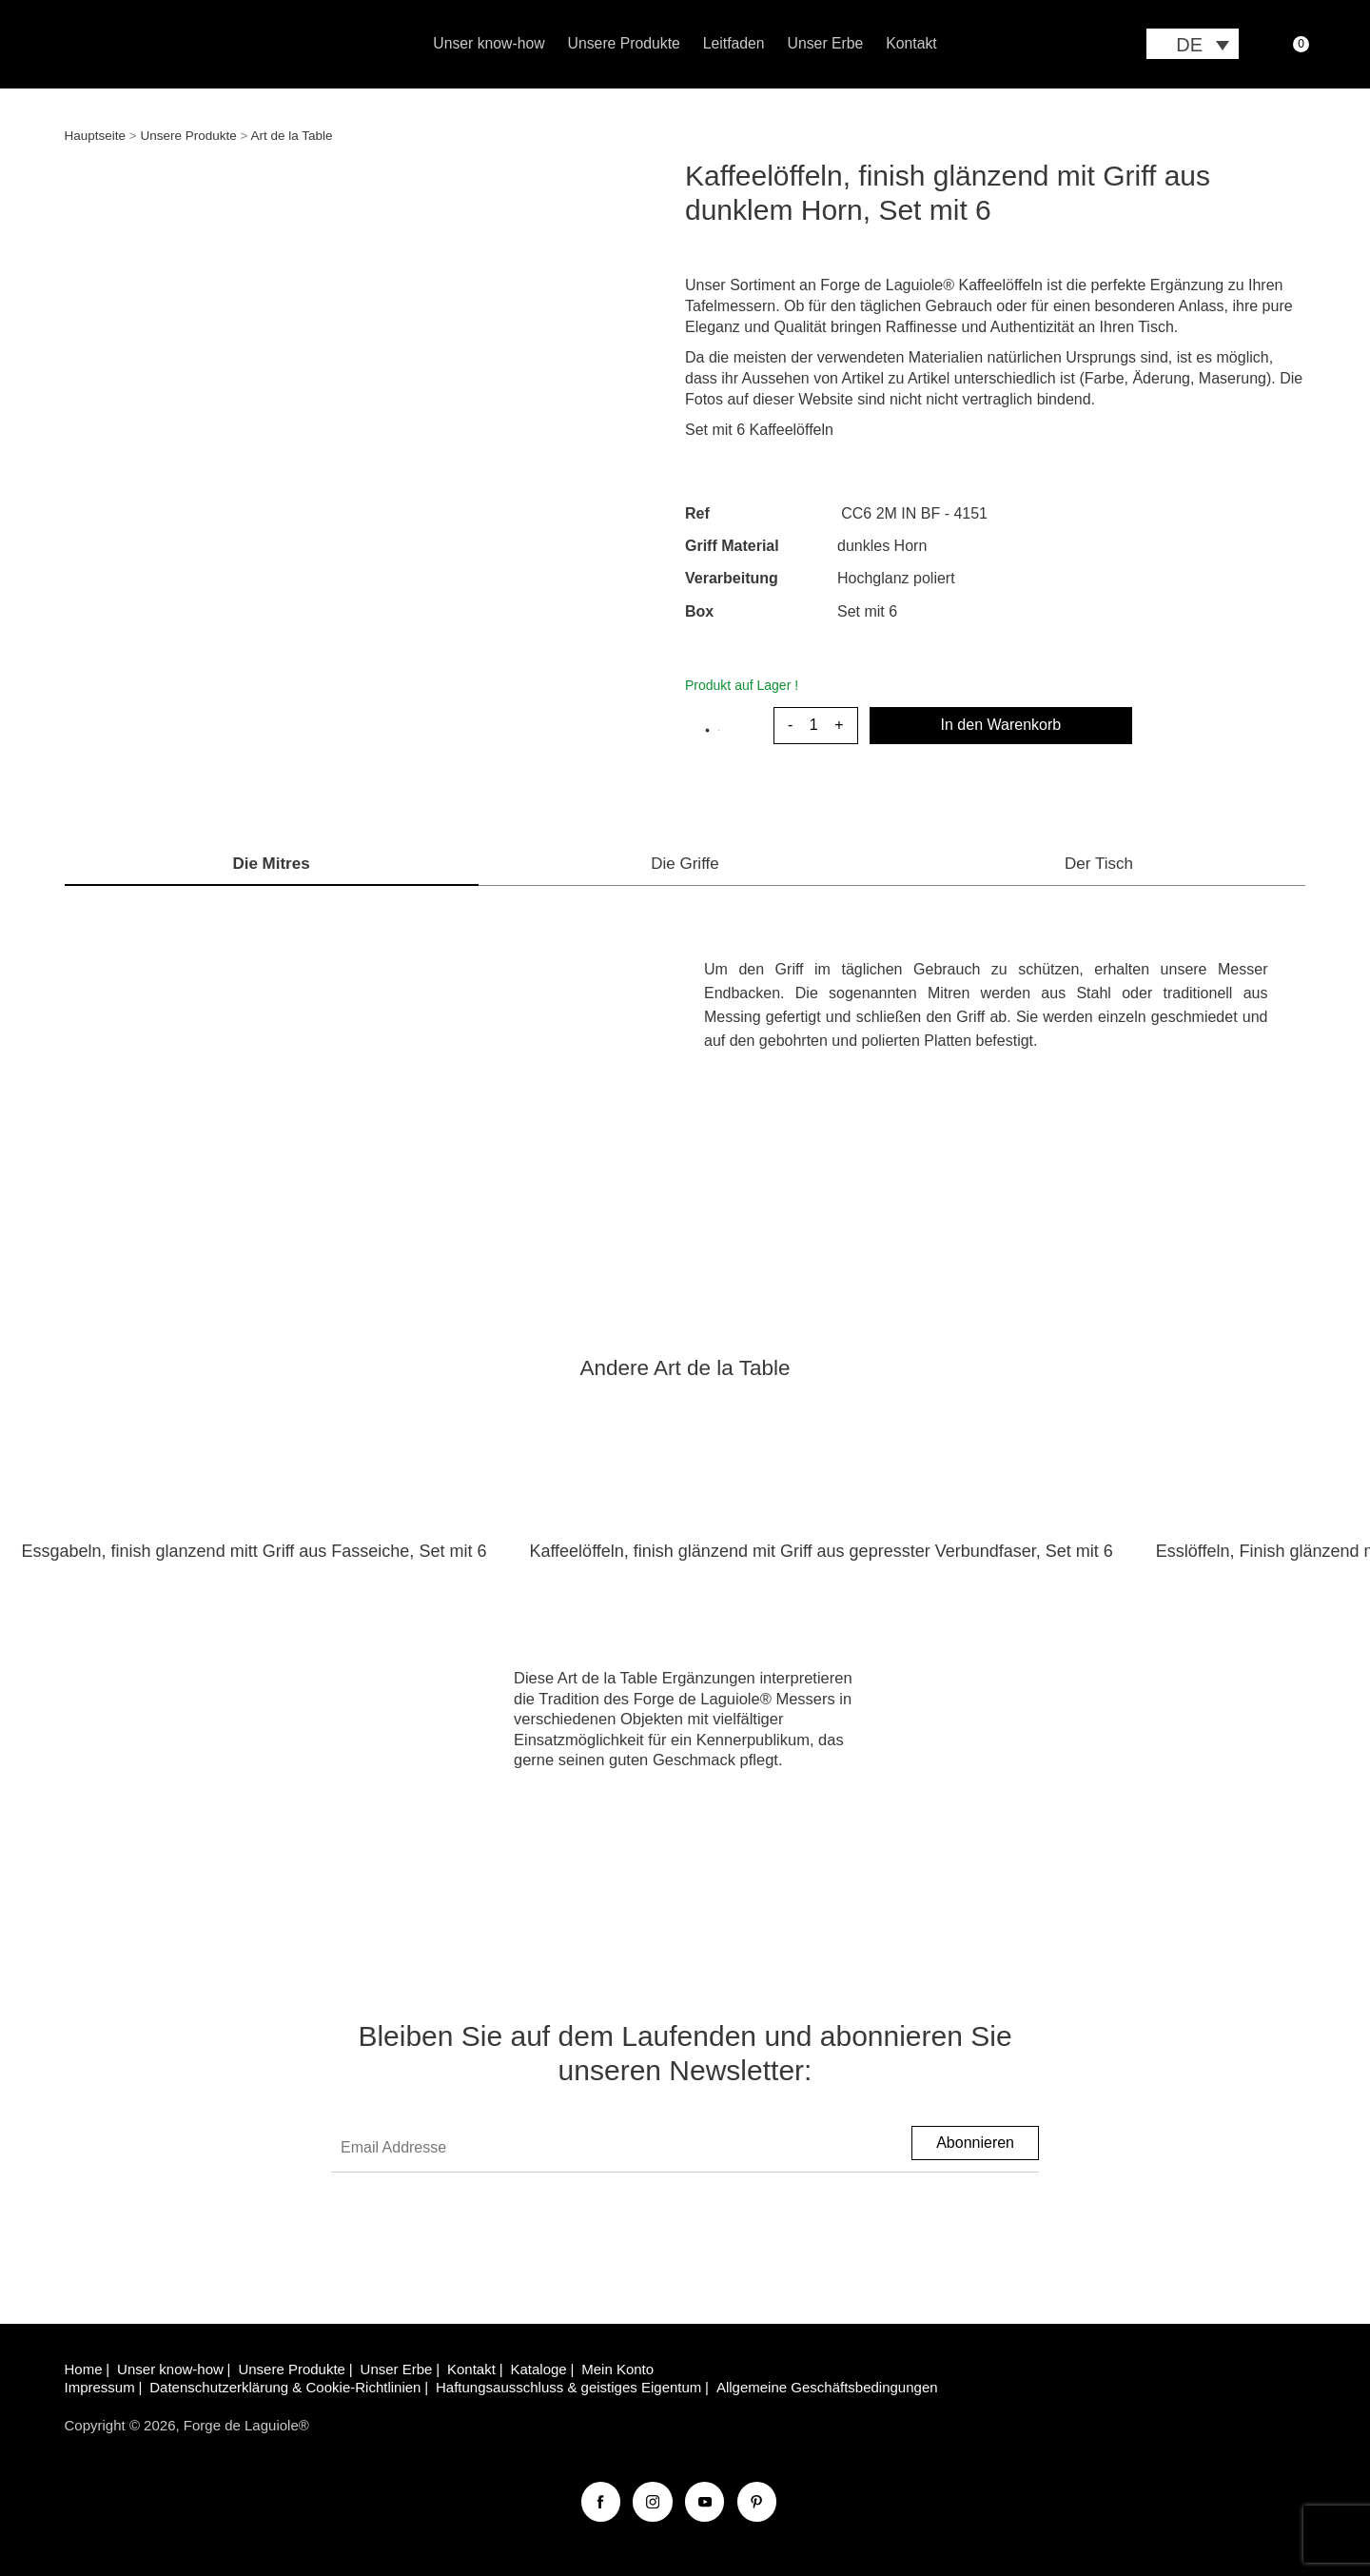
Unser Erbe (826, 43)
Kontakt (911, 43)
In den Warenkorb (1001, 725)
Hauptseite (96, 135)
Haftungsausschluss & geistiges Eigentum (568, 2387)
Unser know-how (488, 43)
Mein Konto (617, 2369)
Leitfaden (734, 43)
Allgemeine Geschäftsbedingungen (827, 2387)
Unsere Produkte (624, 43)
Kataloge (538, 2369)
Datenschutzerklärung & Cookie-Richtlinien (285, 2387)
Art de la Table (291, 135)
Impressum (100, 2387)
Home (84, 2369)
